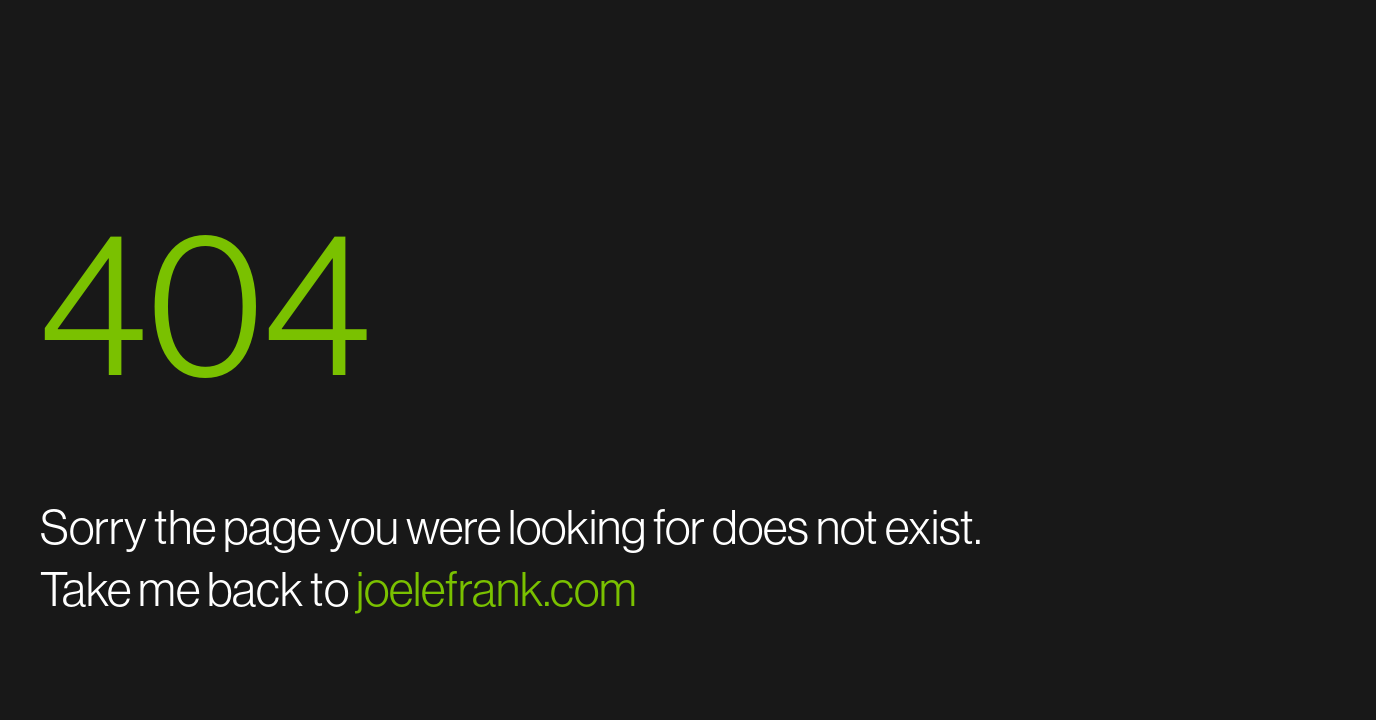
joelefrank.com (496, 589)
